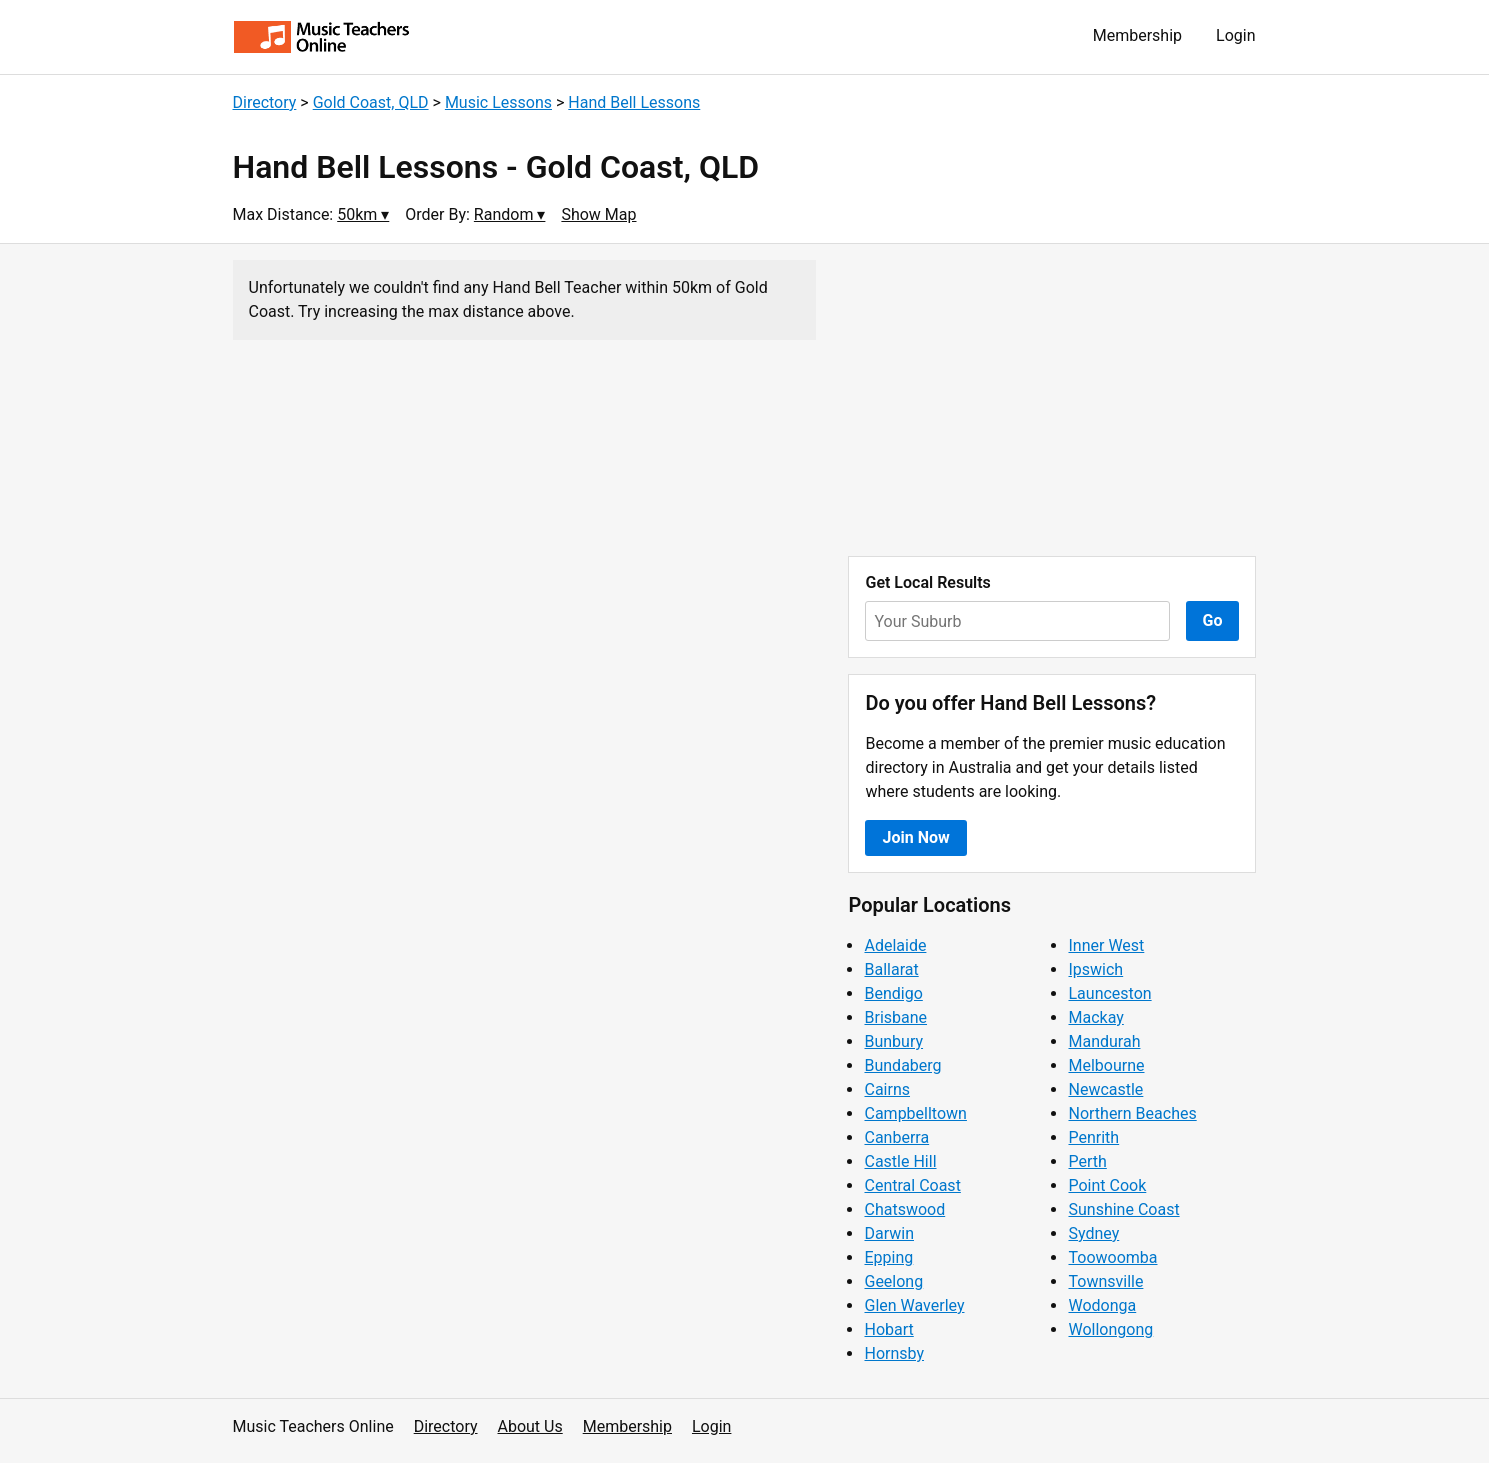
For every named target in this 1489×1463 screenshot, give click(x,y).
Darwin (889, 1233)
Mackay (1095, 1017)
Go (1213, 620)
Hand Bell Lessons (634, 102)
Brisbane (895, 1017)
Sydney (1093, 1233)
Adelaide (895, 945)
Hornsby (894, 1353)
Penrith (1093, 1137)
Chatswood (904, 1209)
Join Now (915, 837)
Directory (265, 102)
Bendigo (893, 993)
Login (1235, 35)
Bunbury (893, 1041)
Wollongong (1110, 1329)
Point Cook (1107, 1185)
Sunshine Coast (1123, 1209)
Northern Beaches (1132, 1113)
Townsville (1105, 1281)
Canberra (896, 1137)
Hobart (888, 1329)
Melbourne (1106, 1065)
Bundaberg (902, 1065)
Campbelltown (915, 1113)
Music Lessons (498, 102)
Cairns (887, 1089)
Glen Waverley (914, 1305)
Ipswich (1095, 969)
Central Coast (912, 1185)
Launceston (1109, 993)
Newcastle (1105, 1089)
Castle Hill (900, 1161)
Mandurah (1104, 1041)
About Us (530, 1426)
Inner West (1106, 945)
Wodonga (1102, 1305)
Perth (1087, 1161)
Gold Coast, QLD (371, 102)
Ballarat (891, 969)
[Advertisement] (1052, 400)
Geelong (893, 1281)
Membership (1137, 35)
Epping (888, 1257)
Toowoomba (1112, 1257)
